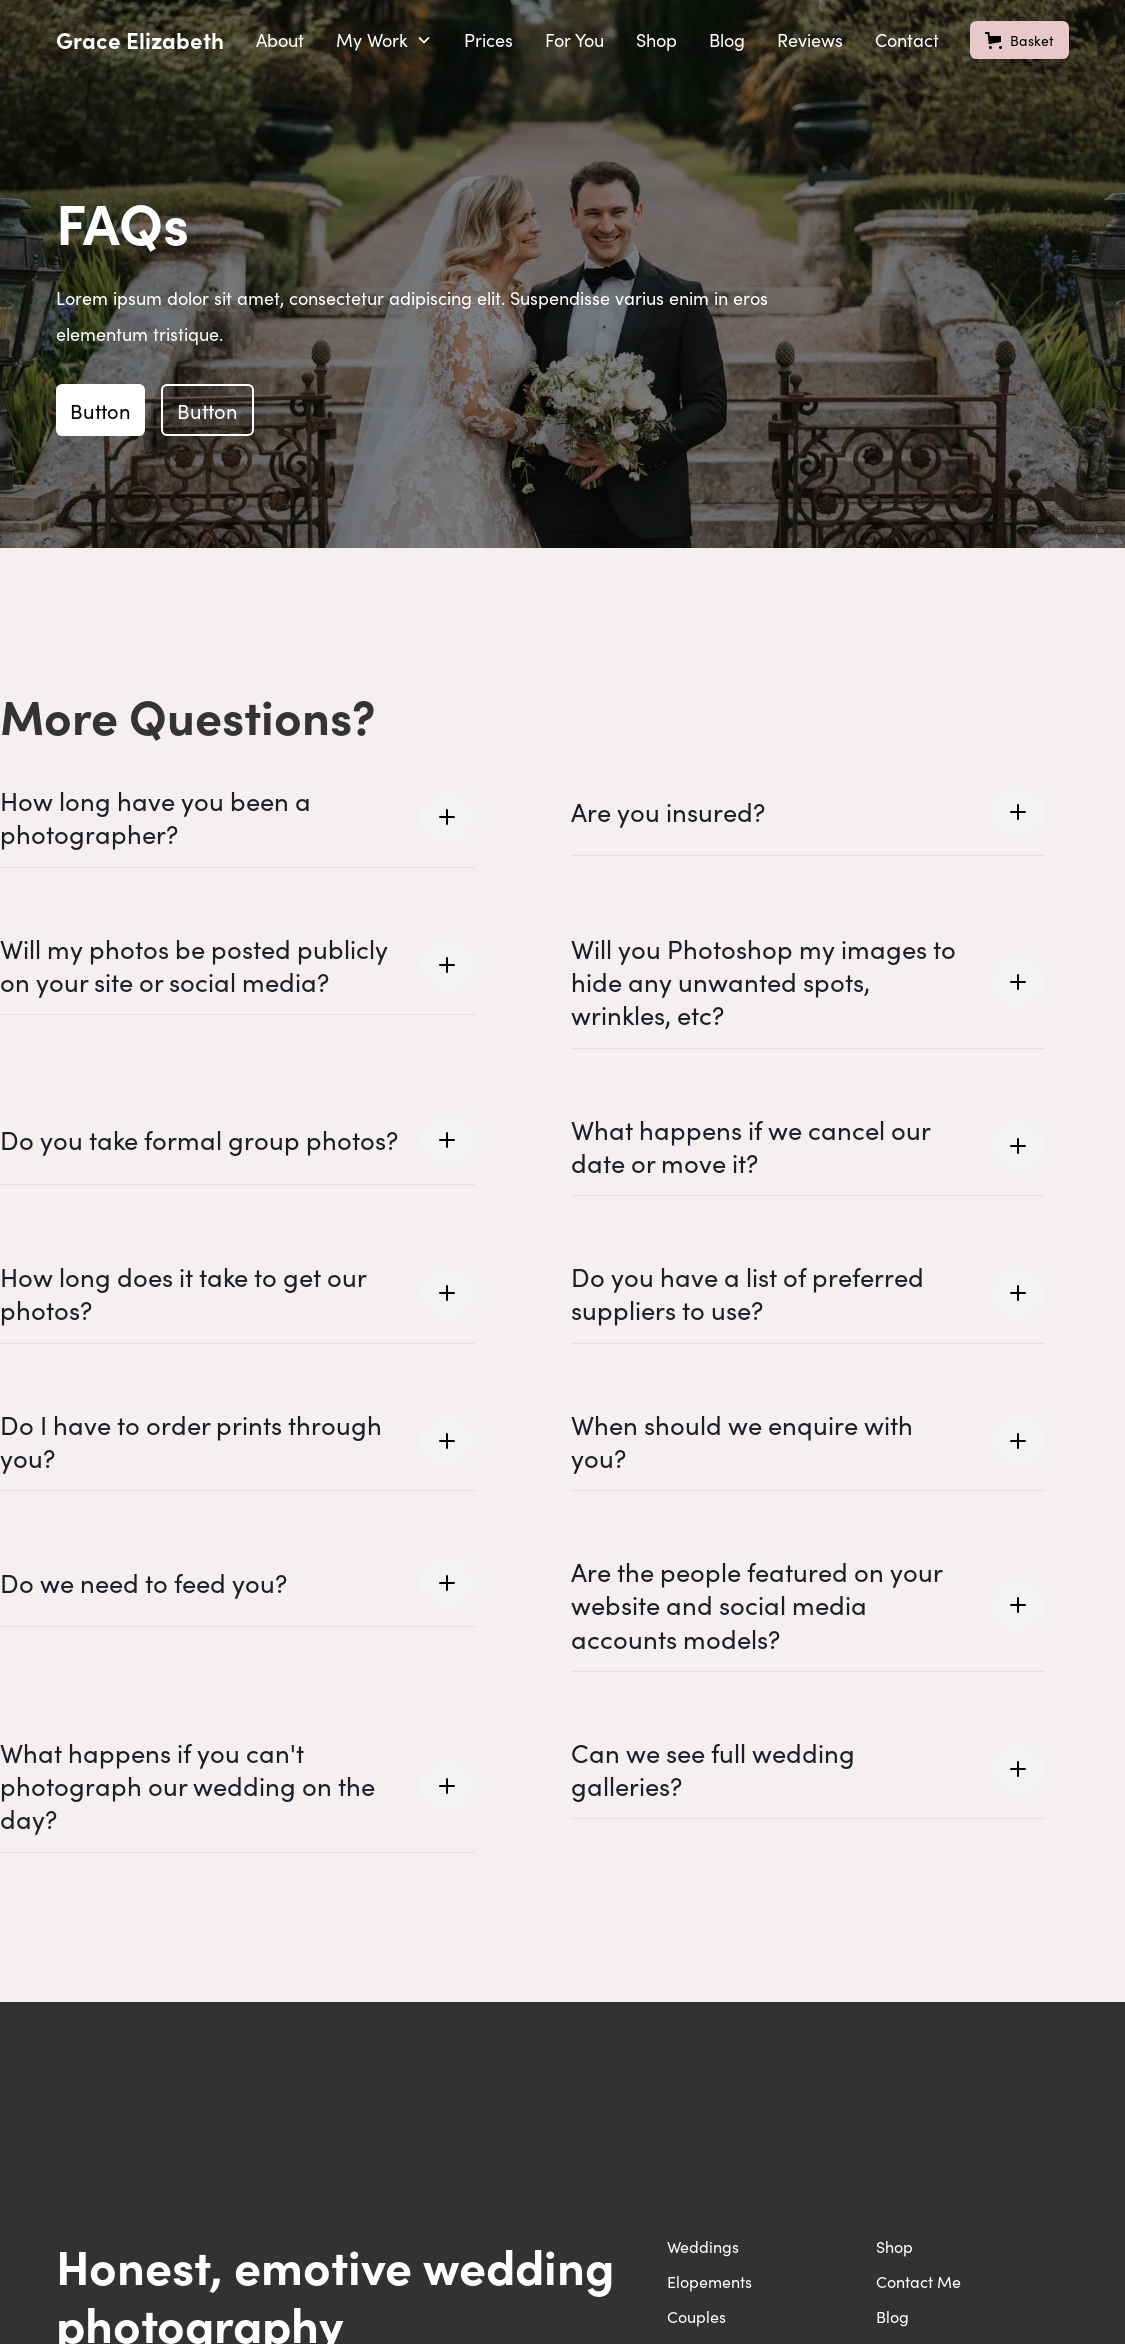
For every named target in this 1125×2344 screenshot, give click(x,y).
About (280, 39)
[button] (384, 40)
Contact (907, 39)
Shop (656, 39)
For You (574, 39)
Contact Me (918, 2281)
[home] (140, 40)
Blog (727, 39)
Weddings (703, 2246)
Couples (696, 2316)
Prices (488, 39)
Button (100, 410)
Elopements (709, 2281)
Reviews (810, 39)
